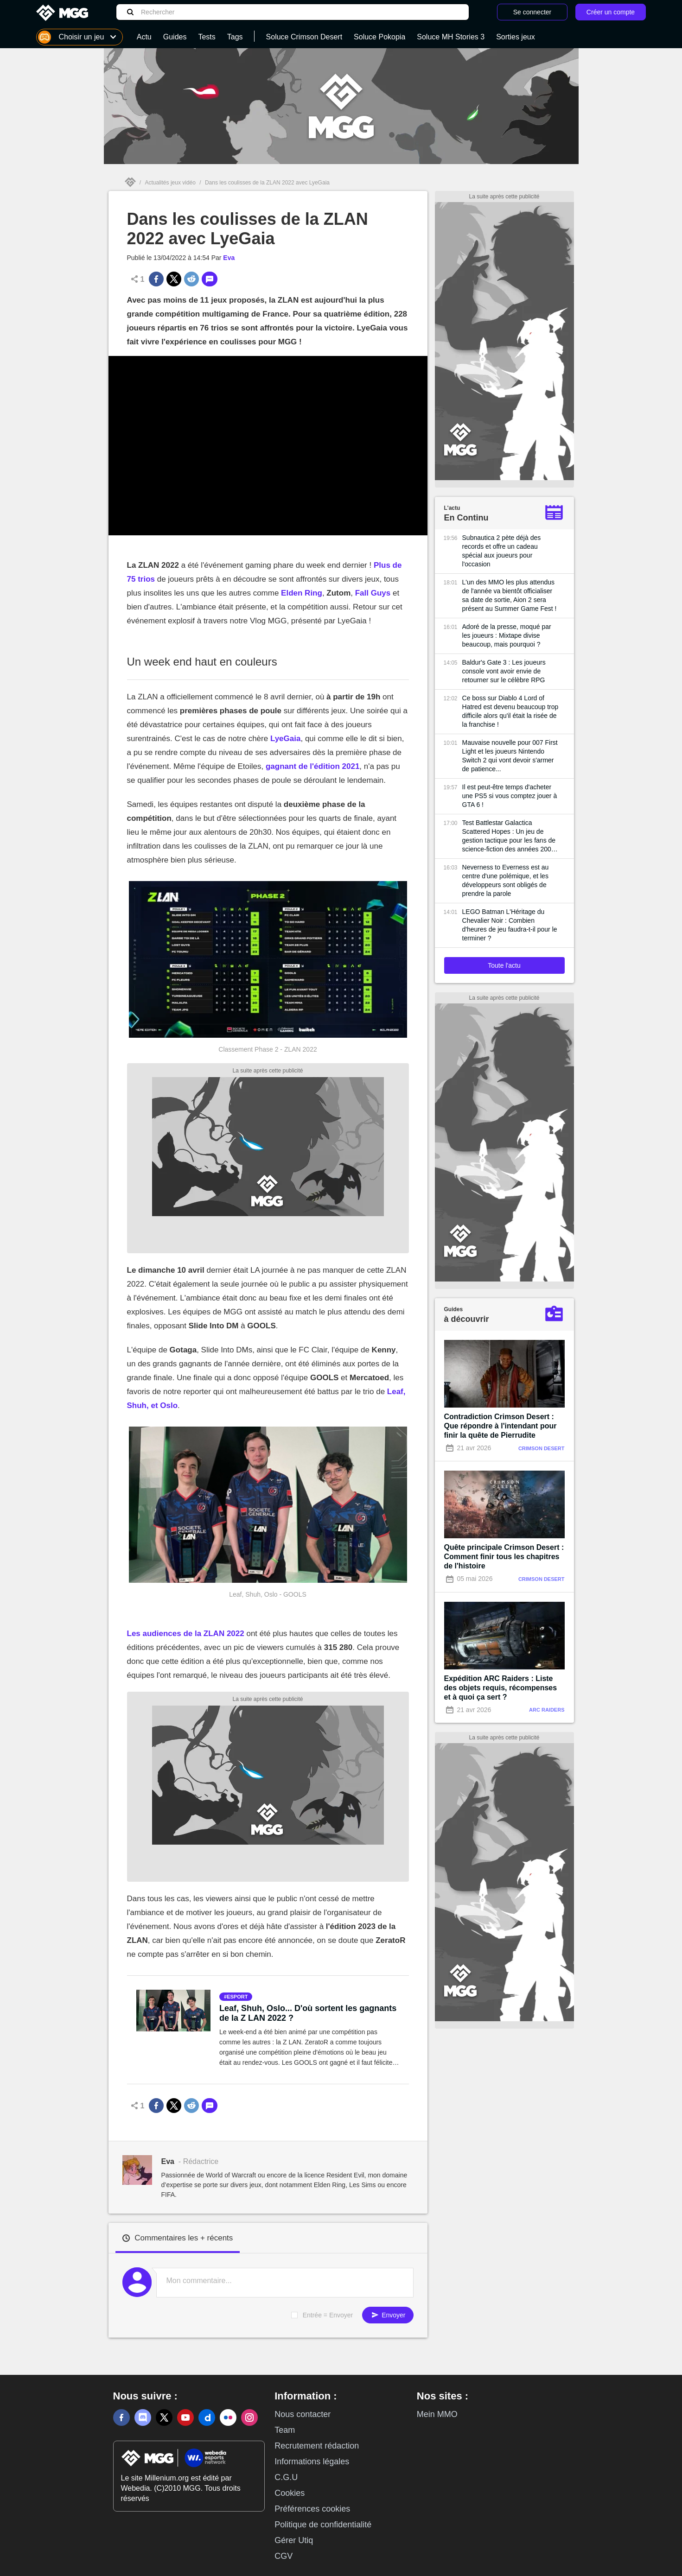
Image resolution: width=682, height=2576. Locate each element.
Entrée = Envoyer (328, 2315)
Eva (229, 257)
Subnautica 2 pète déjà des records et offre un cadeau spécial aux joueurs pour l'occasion (501, 551)
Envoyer (387, 2315)
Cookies (289, 2493)
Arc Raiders (546, 1710)
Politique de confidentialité (322, 2524)
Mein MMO (437, 2414)
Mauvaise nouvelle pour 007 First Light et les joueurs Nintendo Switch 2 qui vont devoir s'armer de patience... (510, 756)
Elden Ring (301, 593)
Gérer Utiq (293, 2540)
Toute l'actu (504, 965)
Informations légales (311, 2461)
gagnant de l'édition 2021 (312, 766)
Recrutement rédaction (316, 2445)
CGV (283, 2556)
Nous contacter (302, 2414)
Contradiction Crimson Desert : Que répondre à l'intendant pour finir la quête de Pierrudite (500, 1426)
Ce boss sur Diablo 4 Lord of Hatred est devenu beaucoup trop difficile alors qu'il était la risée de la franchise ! (510, 711)
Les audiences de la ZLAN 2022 (185, 1633)
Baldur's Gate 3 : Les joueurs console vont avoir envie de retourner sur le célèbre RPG (504, 671)
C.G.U (286, 2477)
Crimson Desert (541, 1448)
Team (284, 2430)
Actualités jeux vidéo (170, 182)
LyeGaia (285, 738)
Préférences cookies (312, 2508)
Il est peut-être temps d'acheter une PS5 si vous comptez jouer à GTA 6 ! (509, 795)
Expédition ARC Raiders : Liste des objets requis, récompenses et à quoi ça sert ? (500, 1688)
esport (237, 1996)
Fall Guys (373, 593)
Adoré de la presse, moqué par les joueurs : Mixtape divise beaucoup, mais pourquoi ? (506, 635)
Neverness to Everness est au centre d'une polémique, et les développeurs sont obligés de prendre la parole (505, 880)
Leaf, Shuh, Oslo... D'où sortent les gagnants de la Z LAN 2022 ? (307, 2013)
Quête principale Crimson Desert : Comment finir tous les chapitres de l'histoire (504, 1556)
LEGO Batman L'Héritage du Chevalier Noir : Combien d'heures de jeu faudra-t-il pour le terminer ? (509, 925)
